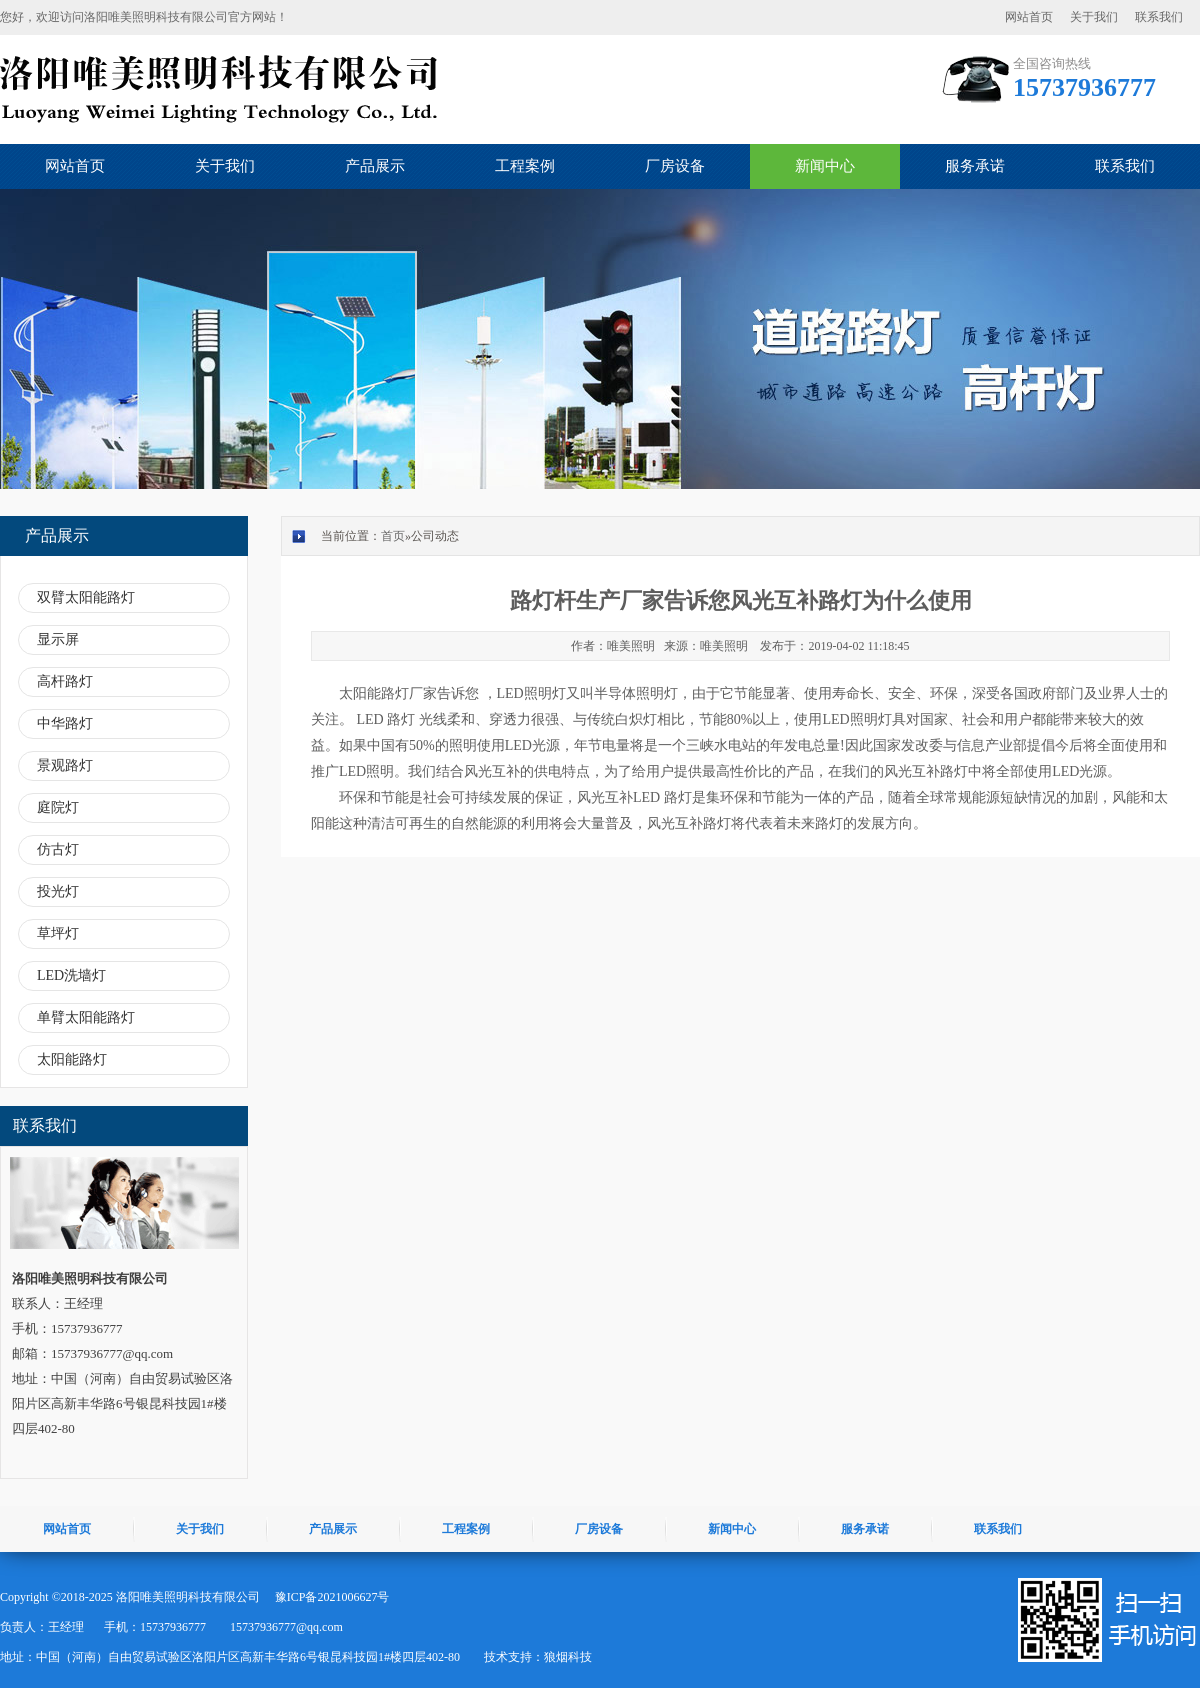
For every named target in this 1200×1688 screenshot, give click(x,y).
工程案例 (525, 166)
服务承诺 (975, 166)
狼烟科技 (568, 1657)
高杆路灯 (65, 681)
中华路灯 (65, 723)
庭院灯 (58, 807)
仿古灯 (58, 849)
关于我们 (1094, 17)
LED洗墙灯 (71, 975)
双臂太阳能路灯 (86, 597)
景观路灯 (65, 765)
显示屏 (58, 639)
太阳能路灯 (72, 1059)
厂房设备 (675, 166)
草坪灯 (58, 933)
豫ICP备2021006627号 (332, 1597)
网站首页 (1029, 17)
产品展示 (375, 166)
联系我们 (1159, 17)
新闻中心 (825, 166)
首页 (393, 536)
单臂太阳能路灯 (86, 1017)
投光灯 (58, 891)
